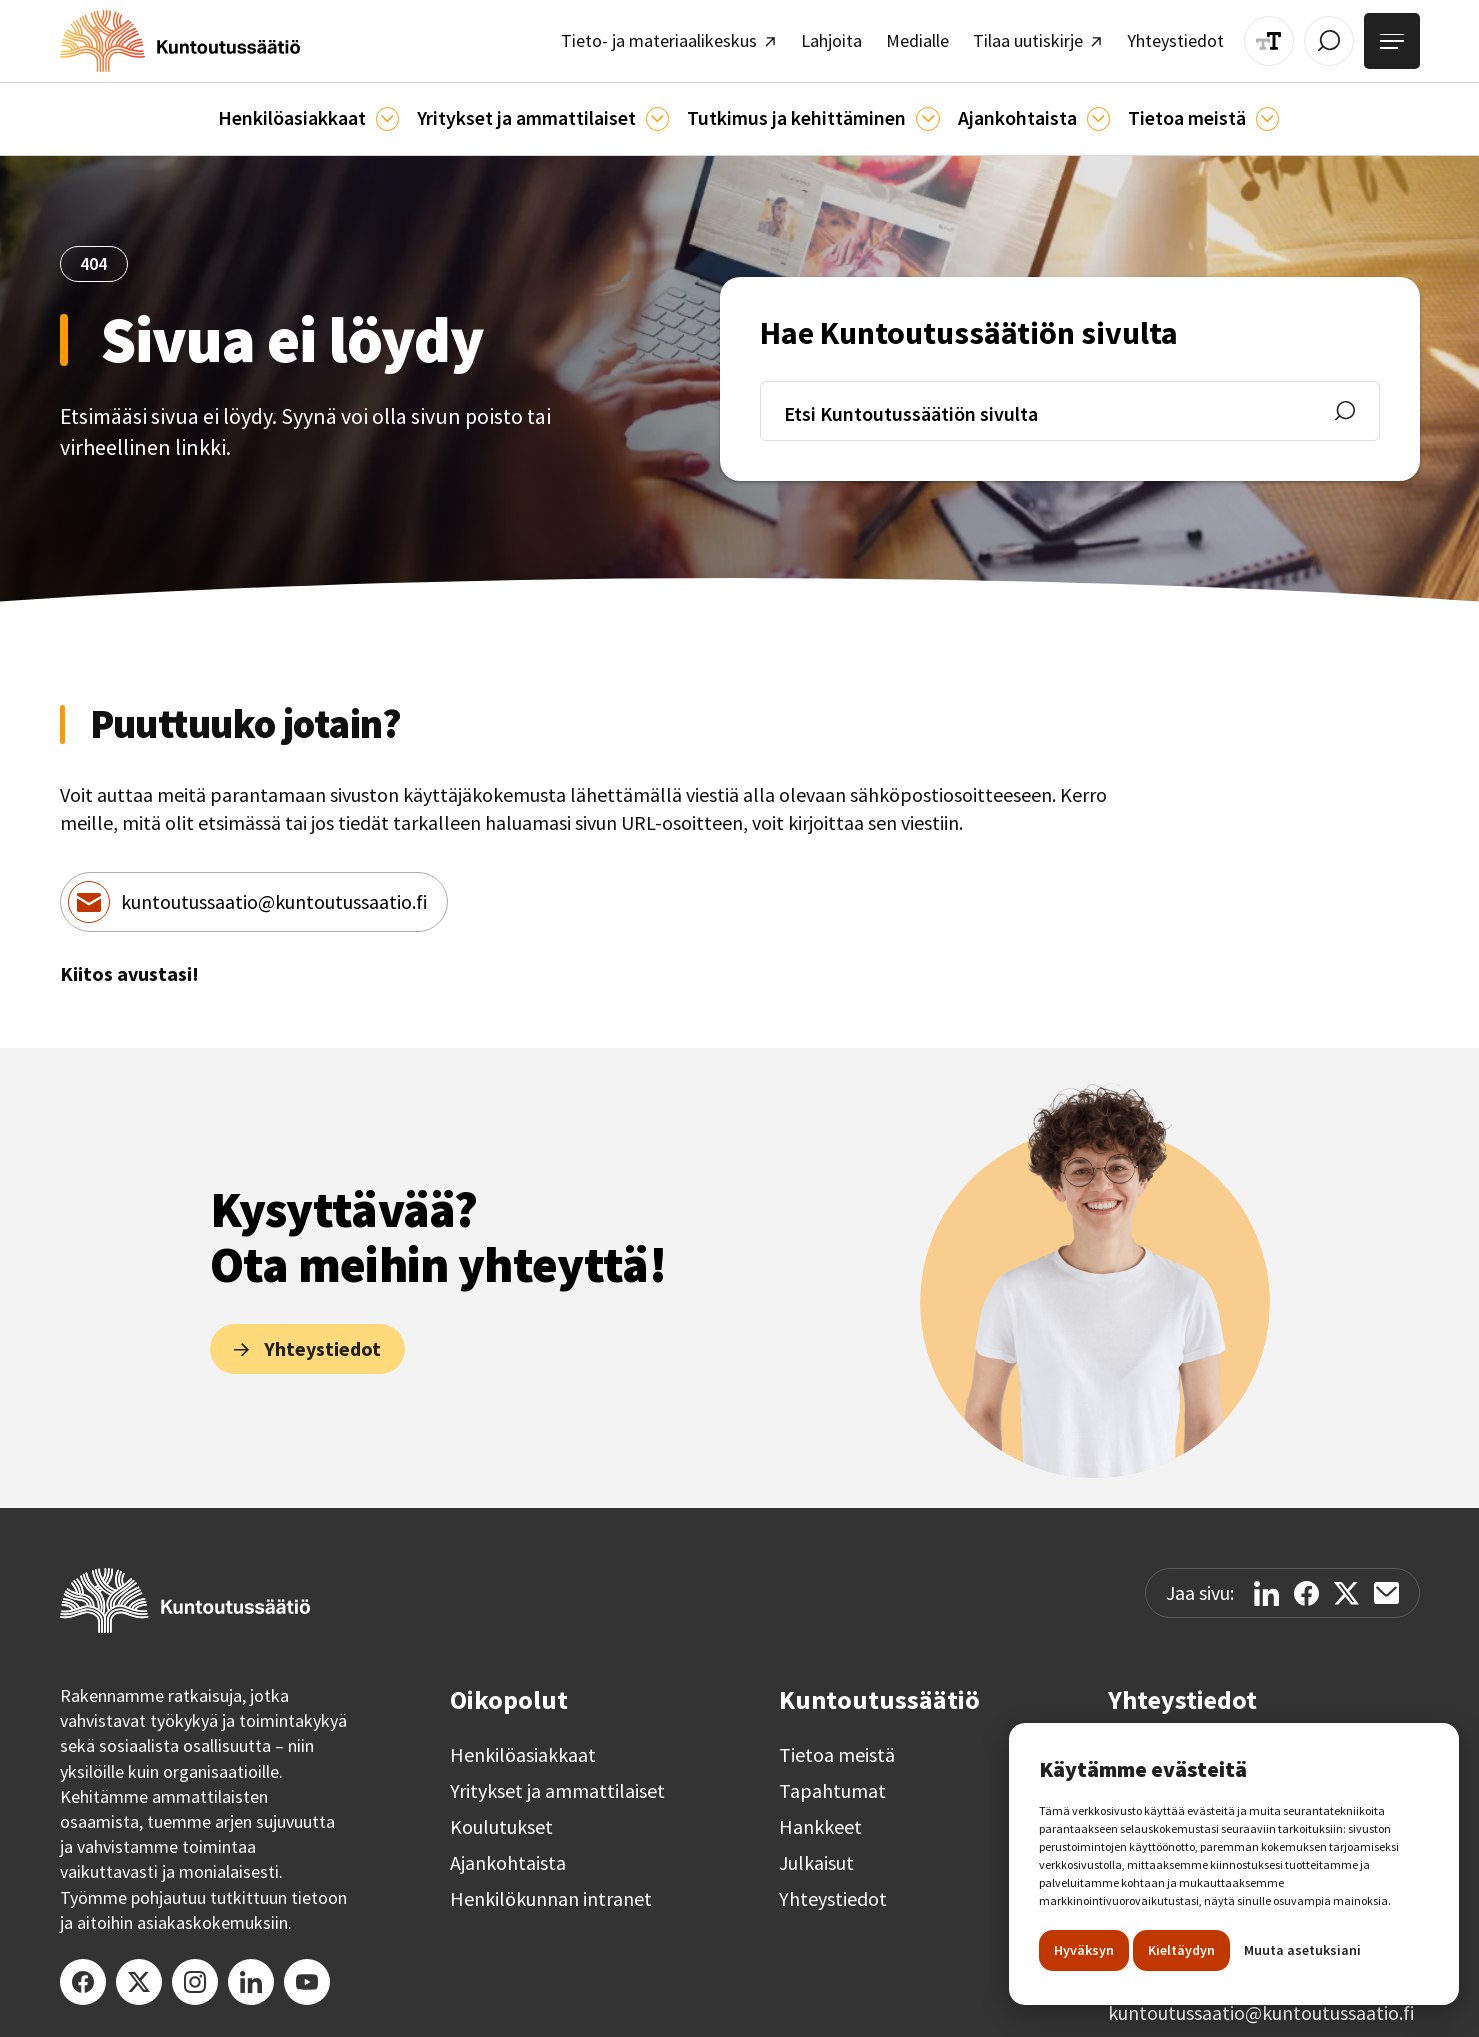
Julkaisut (816, 1854)
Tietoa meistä (837, 1746)
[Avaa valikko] (1394, 38)
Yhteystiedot (833, 1890)
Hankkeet (820, 1818)
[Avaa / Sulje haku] (1336, 37)
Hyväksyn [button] (1084, 1950)
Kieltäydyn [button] (1181, 1950)
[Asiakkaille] (397, 111)
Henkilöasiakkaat (523, 1746)
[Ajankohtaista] (919, 111)
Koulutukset (501, 1818)
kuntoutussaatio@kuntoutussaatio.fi (274, 893)
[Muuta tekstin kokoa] (1280, 37)
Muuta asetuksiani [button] (1302, 1950)
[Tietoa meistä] (1247, 111)
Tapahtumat (832, 1782)
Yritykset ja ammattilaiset (557, 1782)
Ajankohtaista (508, 1854)
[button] (323, 111)
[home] (167, 37)
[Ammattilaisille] (659, 111)
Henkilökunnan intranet (551, 1890)
